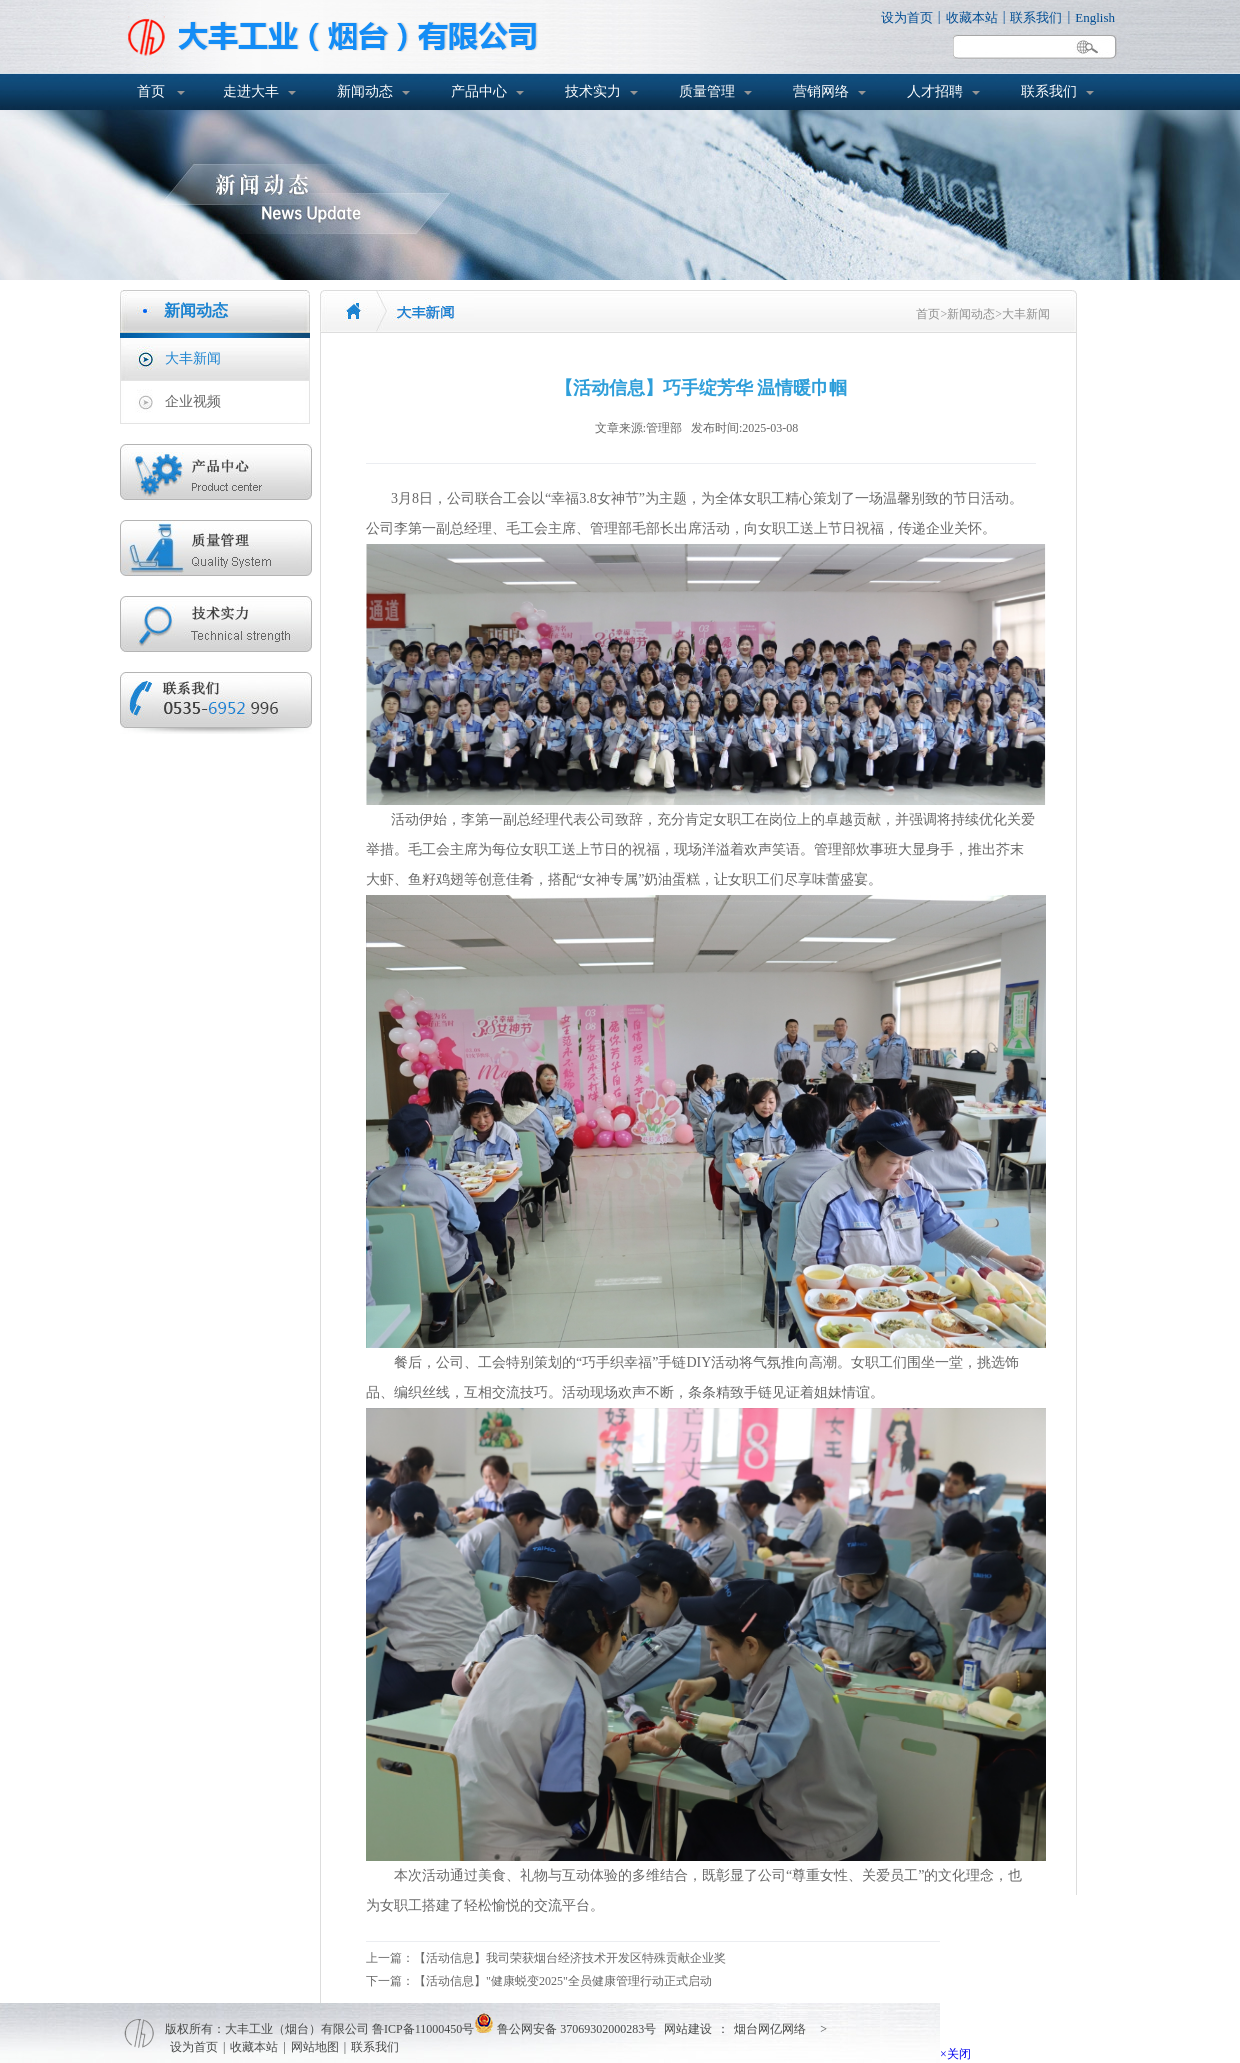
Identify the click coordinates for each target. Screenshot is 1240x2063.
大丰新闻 (193, 358)
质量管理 (707, 91)
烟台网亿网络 (770, 2029)
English (1095, 17)
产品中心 (479, 91)
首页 (151, 91)
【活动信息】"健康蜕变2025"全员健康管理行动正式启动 (563, 1981)
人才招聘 (935, 91)
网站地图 (315, 2047)
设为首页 (907, 17)
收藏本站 (972, 17)
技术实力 (593, 91)
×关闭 (955, 2054)
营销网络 (821, 91)
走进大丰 (251, 91)
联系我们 (1036, 17)
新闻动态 (365, 91)
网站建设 (688, 2029)
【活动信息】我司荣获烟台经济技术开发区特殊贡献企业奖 (570, 1958)
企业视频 (193, 401)
